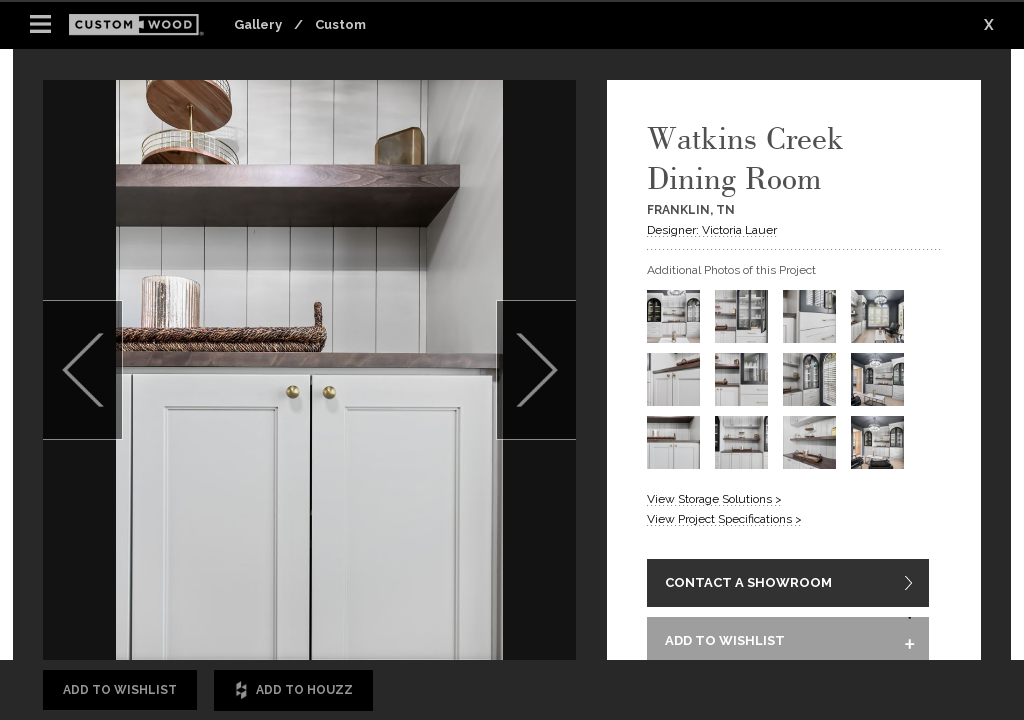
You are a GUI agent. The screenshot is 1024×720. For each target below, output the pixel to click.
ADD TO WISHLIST (725, 644)
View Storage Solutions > (714, 499)
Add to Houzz (293, 690)
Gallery (258, 24)
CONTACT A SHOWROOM (748, 584)
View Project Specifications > (724, 519)
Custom (340, 24)
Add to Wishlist (120, 690)
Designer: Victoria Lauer (712, 230)
